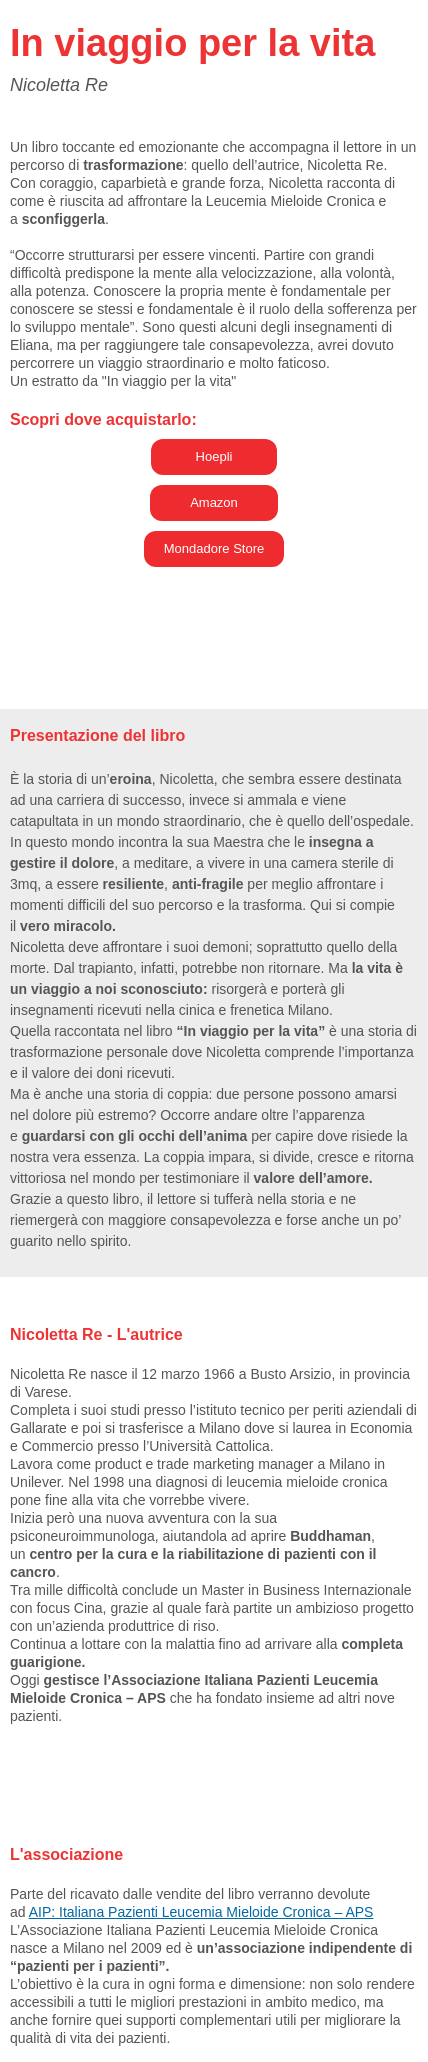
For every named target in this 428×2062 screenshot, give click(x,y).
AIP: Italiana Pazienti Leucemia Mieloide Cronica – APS (201, 1912)
